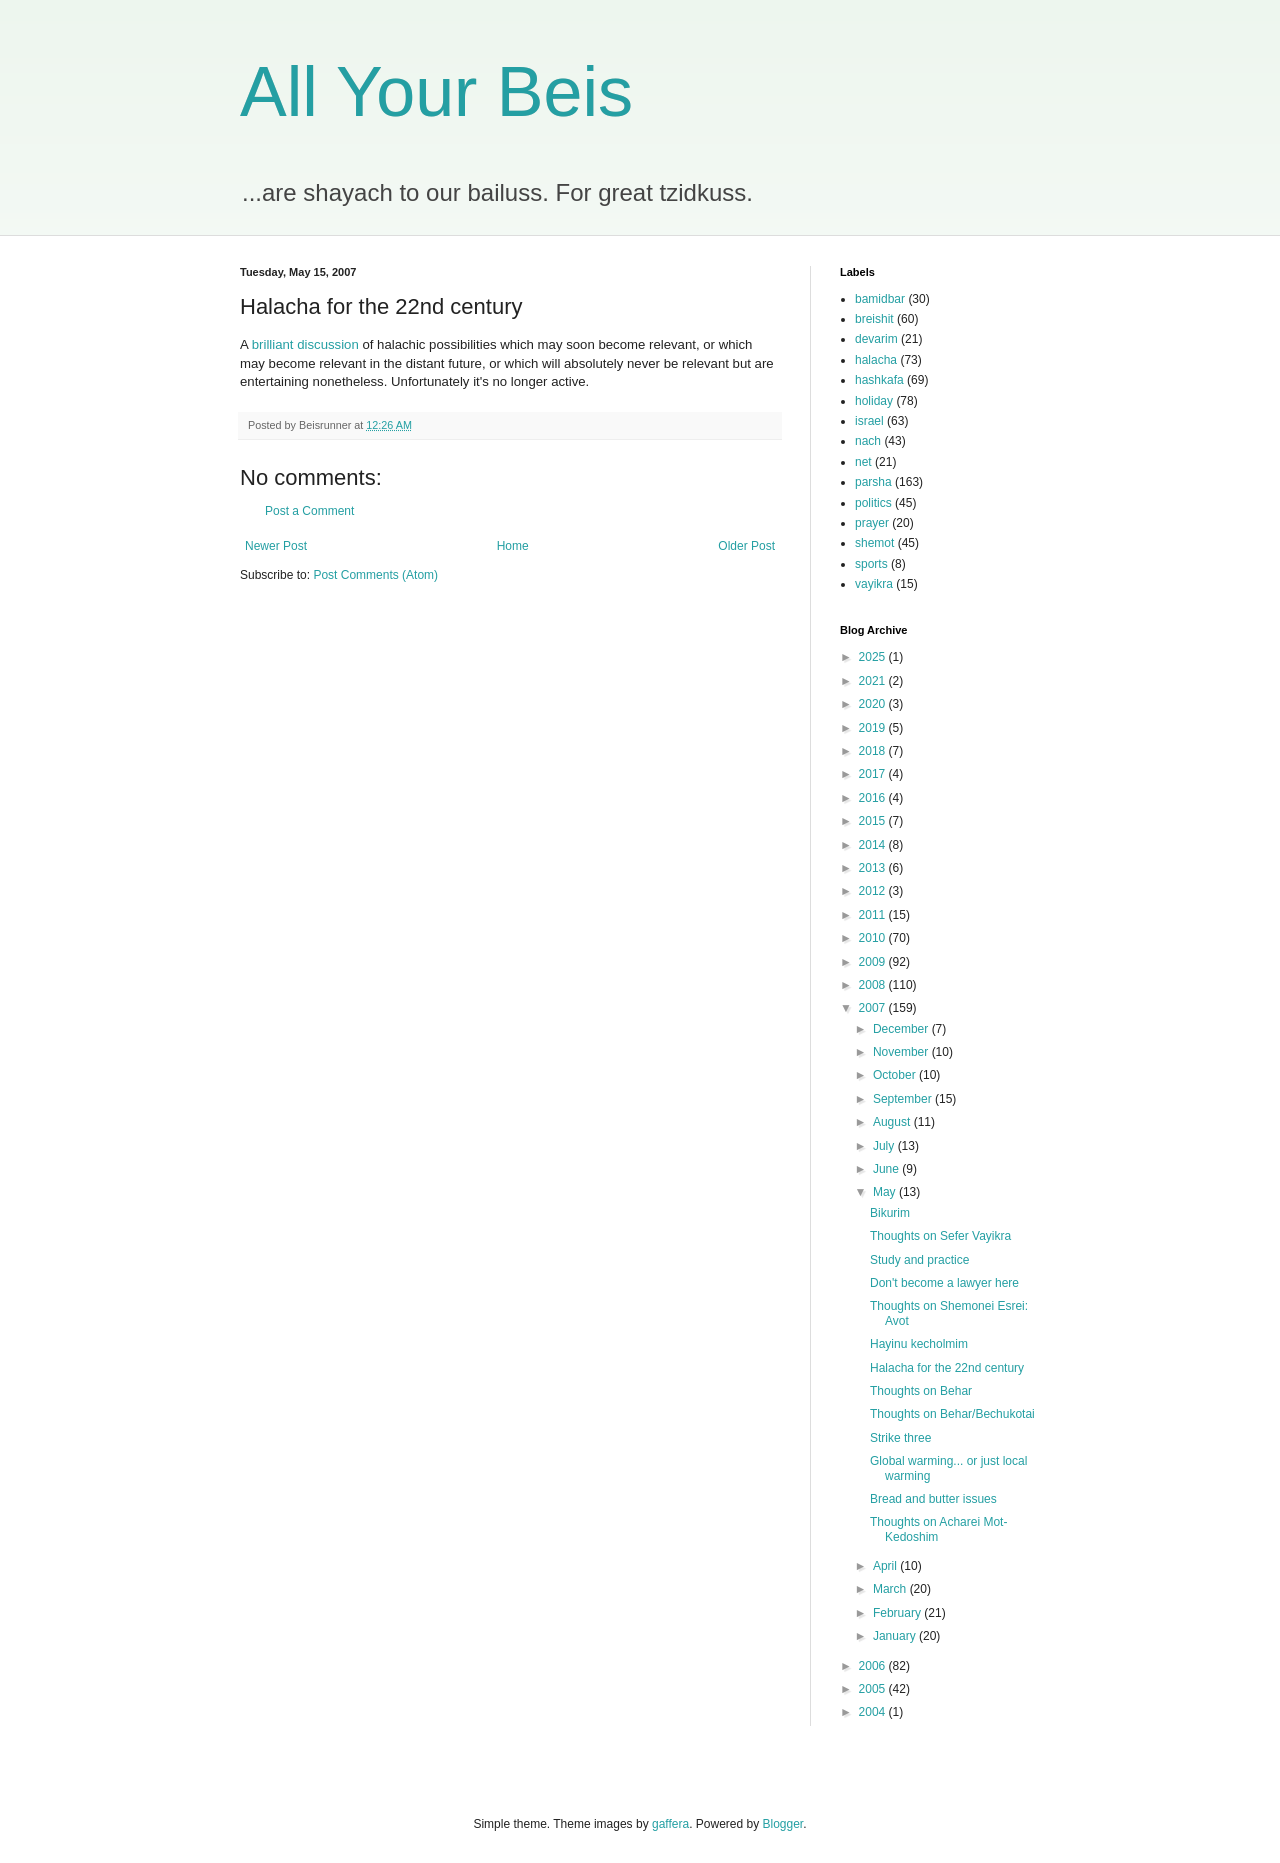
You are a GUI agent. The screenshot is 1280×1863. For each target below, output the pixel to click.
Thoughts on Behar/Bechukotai (952, 1414)
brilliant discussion (305, 344)
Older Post (746, 546)
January (896, 1636)
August (893, 1122)
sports (871, 564)
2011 (874, 915)
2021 (874, 681)
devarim (876, 339)
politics (873, 503)
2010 (874, 938)
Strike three (900, 1438)
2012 (874, 891)
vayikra (874, 584)
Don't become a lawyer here (944, 1283)
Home (513, 546)
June (887, 1169)
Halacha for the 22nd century (947, 1368)
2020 (874, 704)
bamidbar (880, 299)
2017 (874, 774)
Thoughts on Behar (921, 1391)
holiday (874, 401)
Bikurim (890, 1213)
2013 (874, 868)
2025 (874, 657)
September (904, 1099)
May (886, 1192)
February (898, 1613)
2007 (874, 1008)
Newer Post (276, 546)
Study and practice (919, 1260)
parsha (873, 482)
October (896, 1075)
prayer (872, 523)
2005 (874, 1689)
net (863, 462)
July (885, 1146)
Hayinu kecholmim (919, 1344)
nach (868, 441)
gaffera (670, 1824)
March (891, 1589)
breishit (874, 319)
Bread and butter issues (933, 1499)
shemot (874, 543)
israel (869, 421)
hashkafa (879, 380)
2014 (874, 845)
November (902, 1052)
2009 (874, 962)
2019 (874, 728)
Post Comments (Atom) (375, 575)
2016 (874, 798)
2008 (874, 985)
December (902, 1029)
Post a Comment (309, 511)
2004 (874, 1712)
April (886, 1566)
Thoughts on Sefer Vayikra (940, 1236)
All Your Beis (436, 92)
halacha (876, 360)
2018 (874, 751)
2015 (874, 821)
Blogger (783, 1824)
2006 (874, 1666)
